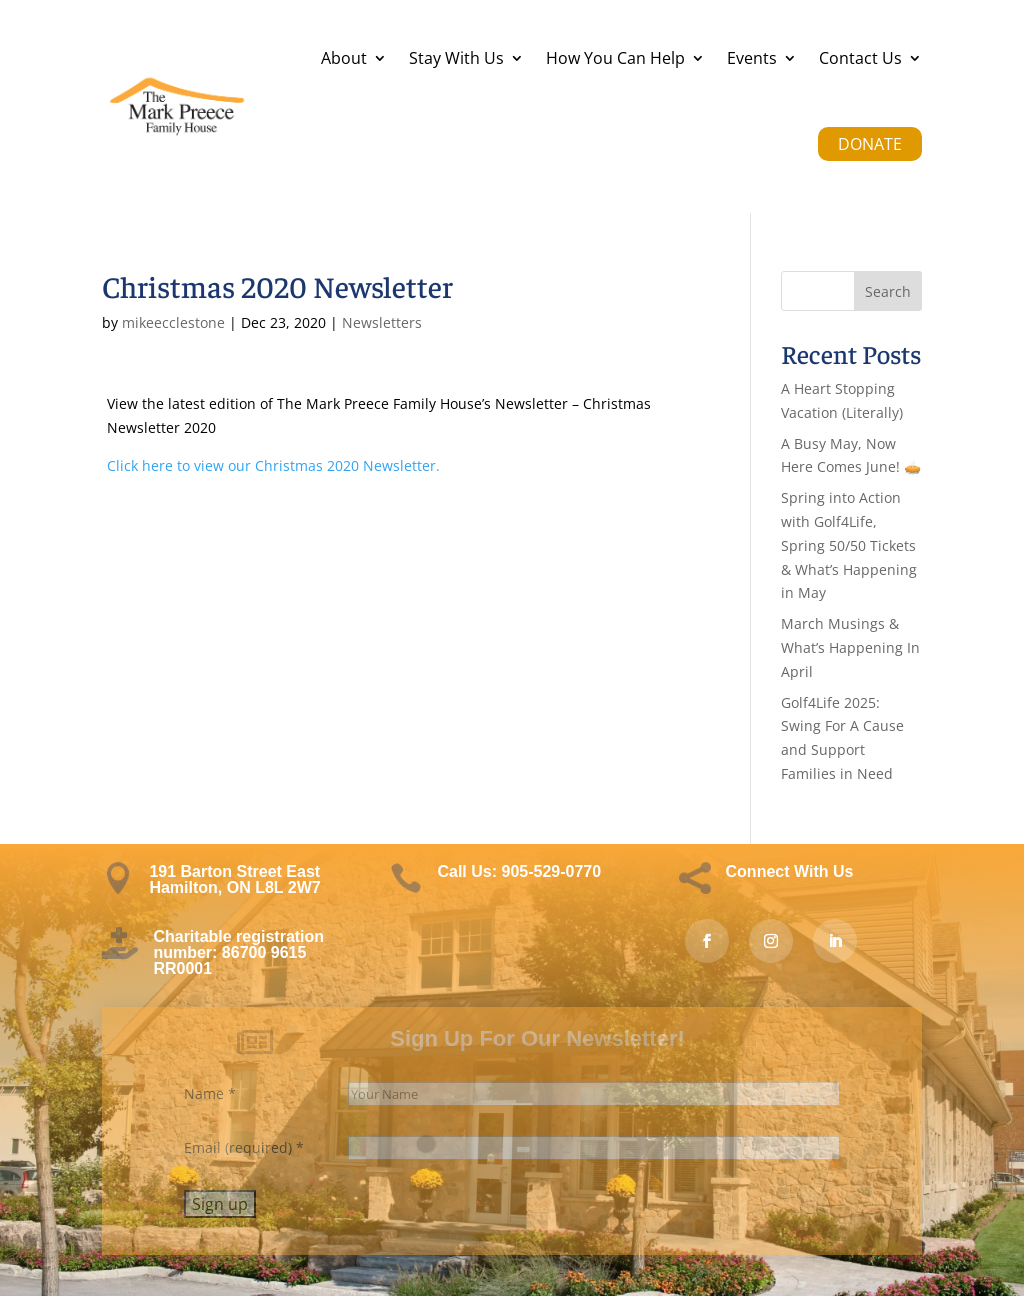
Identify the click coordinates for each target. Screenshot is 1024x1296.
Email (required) (244, 1147)
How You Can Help (615, 58)
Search (888, 291)
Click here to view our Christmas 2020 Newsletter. (273, 465)
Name (210, 1093)
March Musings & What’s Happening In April (850, 647)
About (344, 58)
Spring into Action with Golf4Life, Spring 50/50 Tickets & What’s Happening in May (849, 545)
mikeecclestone (173, 322)
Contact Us (860, 58)
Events (752, 58)
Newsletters (382, 322)
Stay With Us (456, 58)
